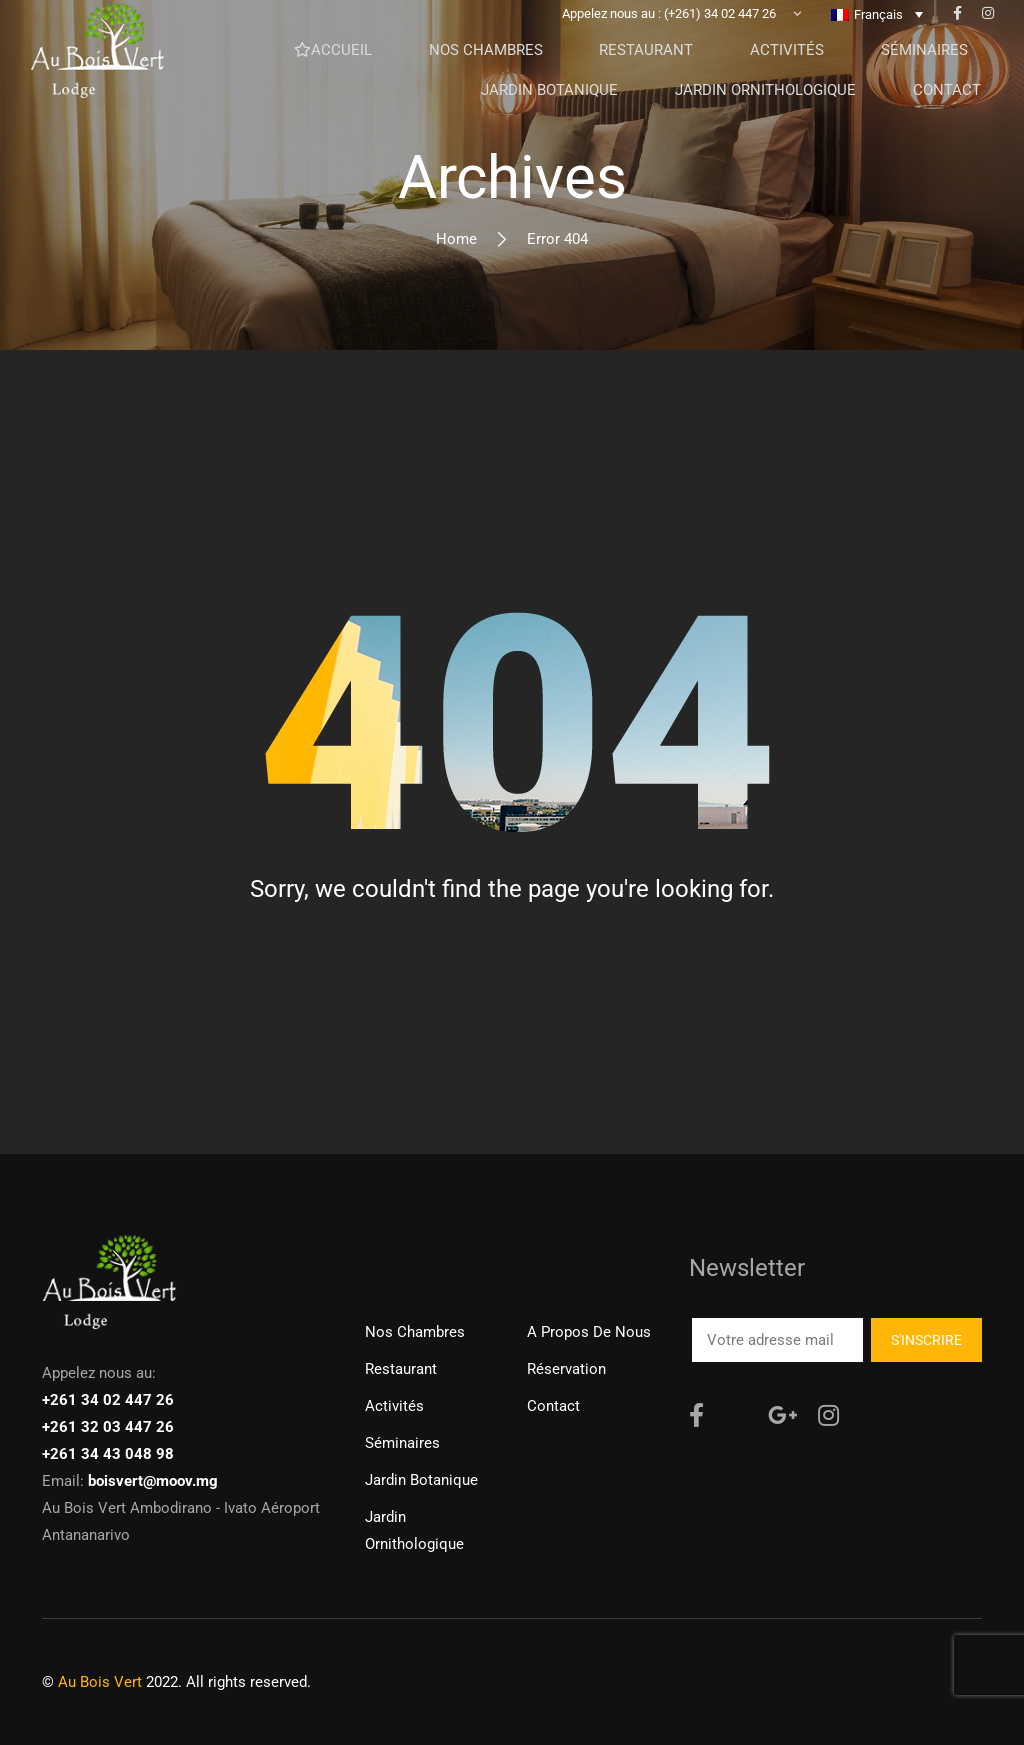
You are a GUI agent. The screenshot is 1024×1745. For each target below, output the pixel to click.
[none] (877, 29)
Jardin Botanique (421, 1480)
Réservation (566, 1369)
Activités (394, 1406)
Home (456, 239)
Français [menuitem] (878, 29)
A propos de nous (589, 1332)
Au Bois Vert (100, 1682)
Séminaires (402, 1443)
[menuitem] (877, 29)
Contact (553, 1406)
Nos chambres (415, 1332)
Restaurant (401, 1369)
